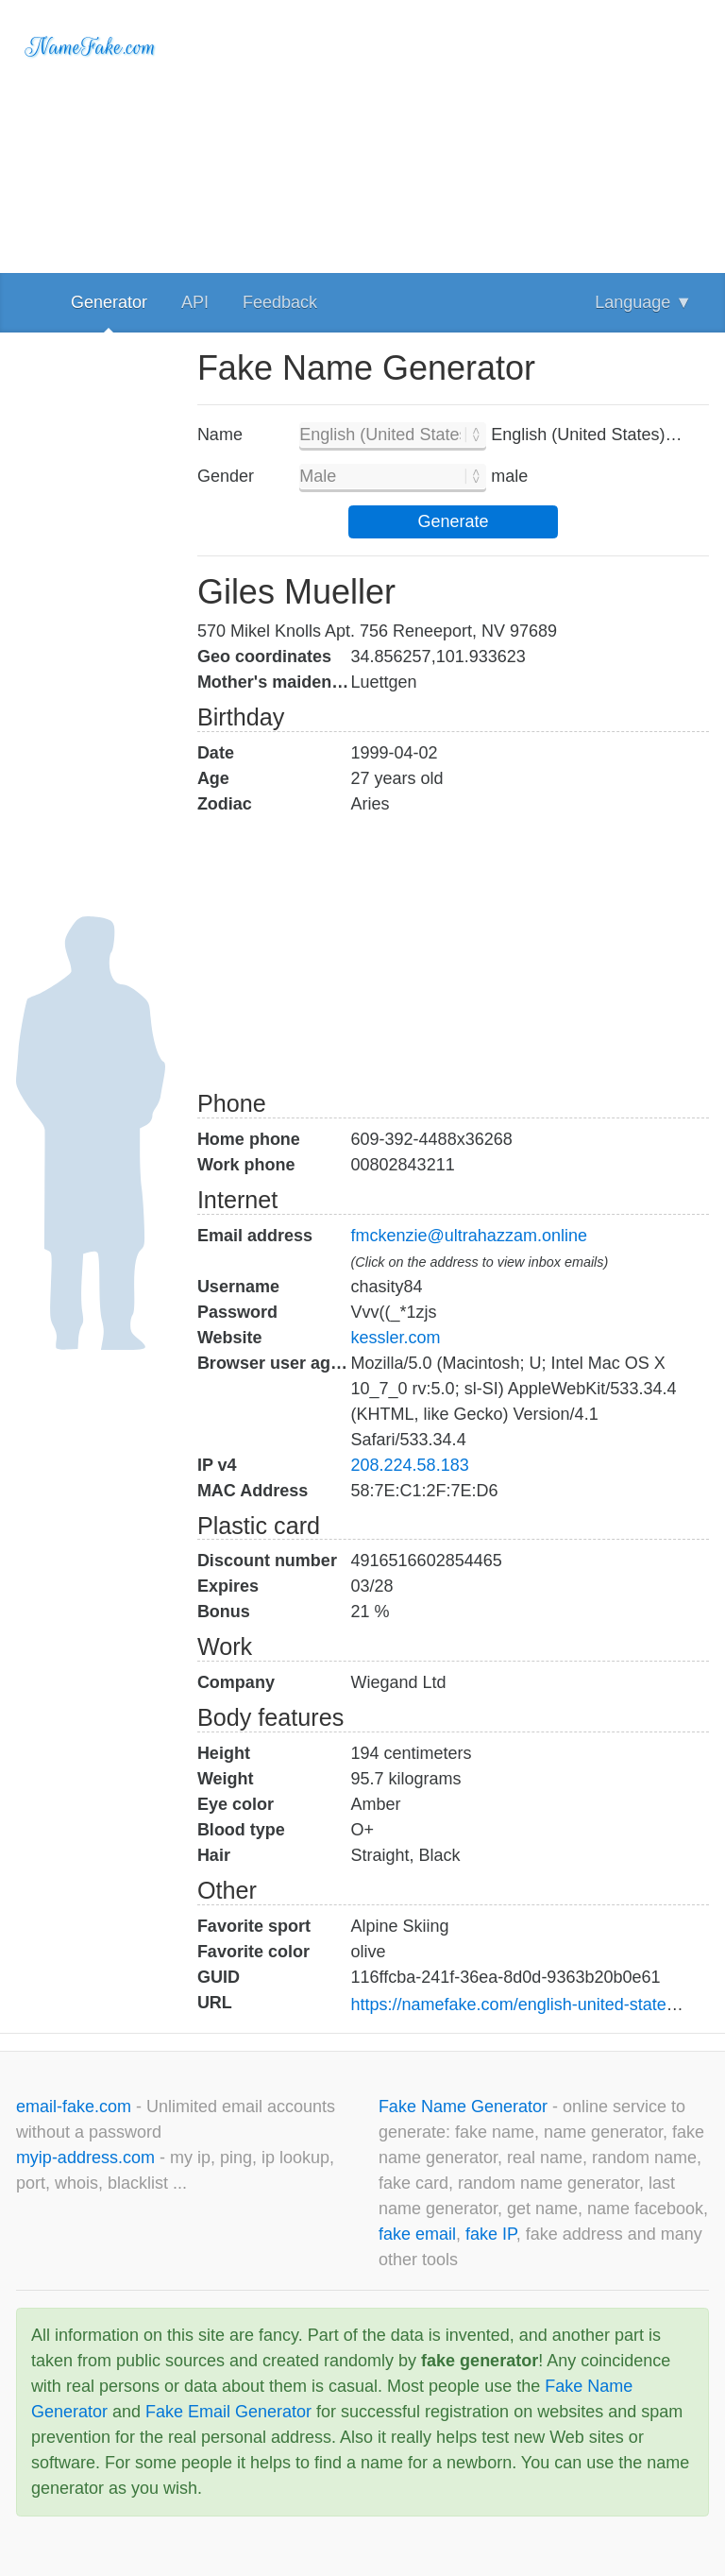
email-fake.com (76, 2106)
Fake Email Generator (228, 2411)
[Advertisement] (453, 132)
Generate (452, 521)
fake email (417, 2234)
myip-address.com (85, 2157)
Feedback (280, 302)
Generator (109, 302)
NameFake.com (91, 47)
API (195, 302)
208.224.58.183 (410, 1465)
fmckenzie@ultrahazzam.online (469, 1235)
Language (643, 302)
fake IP (490, 2234)
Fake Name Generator (465, 2106)
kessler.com (396, 1337)
